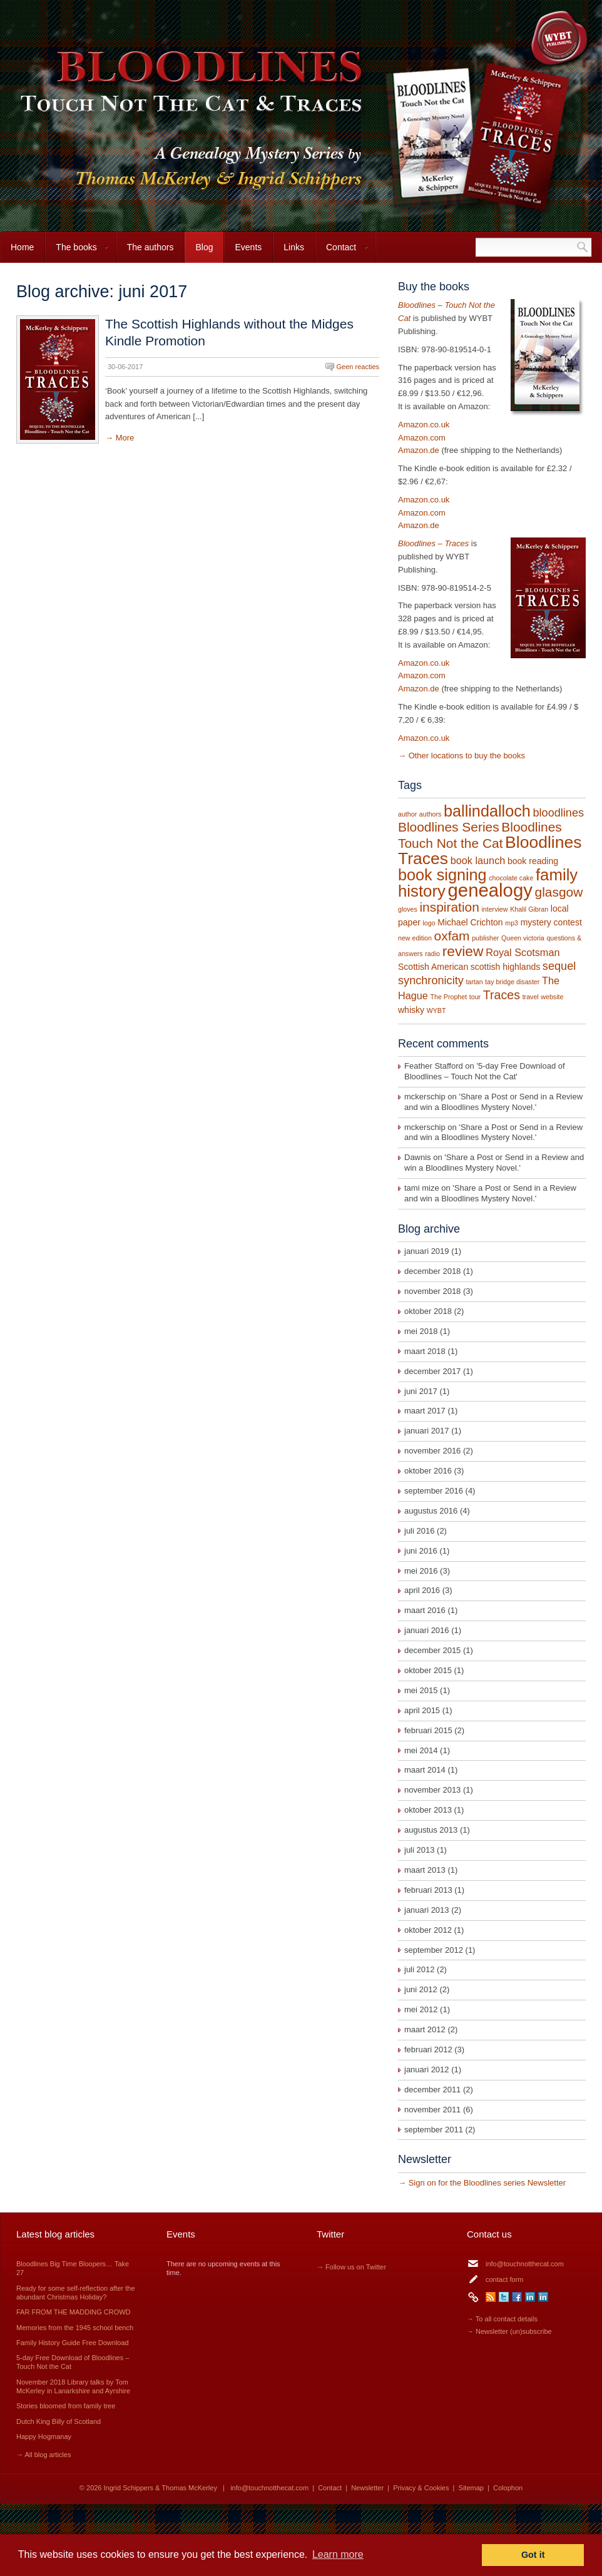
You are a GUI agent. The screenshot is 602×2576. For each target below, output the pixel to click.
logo (428, 923)
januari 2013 (426, 1910)
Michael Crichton (470, 922)
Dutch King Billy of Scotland (58, 2421)
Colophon (508, 2488)
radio (432, 953)
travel (531, 996)
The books (77, 252)
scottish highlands (505, 967)
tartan (474, 981)
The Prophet (449, 996)
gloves (407, 909)
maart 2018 (425, 1351)
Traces (501, 995)
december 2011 (432, 2089)
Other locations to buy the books (467, 755)
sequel (559, 966)
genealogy (490, 890)
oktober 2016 (428, 1470)
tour (475, 996)
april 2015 (422, 1710)
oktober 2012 (428, 1930)
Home (22, 247)
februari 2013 (428, 1890)
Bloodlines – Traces (433, 543)
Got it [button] (533, 2555)
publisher (485, 938)
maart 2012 (425, 2029)
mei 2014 (420, 1750)
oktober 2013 (428, 1810)
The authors (150, 247)
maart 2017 (425, 1410)
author (407, 814)
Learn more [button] (338, 2554)
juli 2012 (419, 1969)
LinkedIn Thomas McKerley (543, 2297)
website (552, 996)
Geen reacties (358, 366)
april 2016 (422, 1590)
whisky (411, 1010)
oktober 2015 (428, 1670)
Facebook (517, 2297)
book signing (442, 874)
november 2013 (432, 1790)
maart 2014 (425, 1769)
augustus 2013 (430, 1830)
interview (494, 909)
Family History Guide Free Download (72, 2342)
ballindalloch (487, 811)
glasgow (559, 892)
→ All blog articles (43, 2454)
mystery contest (551, 922)
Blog (204, 247)
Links (293, 247)
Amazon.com (422, 437)
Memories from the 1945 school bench (74, 2327)
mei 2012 (420, 2009)
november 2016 (432, 1450)
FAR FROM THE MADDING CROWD (73, 2312)
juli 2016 (419, 1530)
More (125, 437)
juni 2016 (420, 1550)
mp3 (511, 923)
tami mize (421, 1188)
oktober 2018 (428, 1311)
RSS (491, 2297)
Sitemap (471, 2488)
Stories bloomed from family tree (65, 2406)
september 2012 (433, 1950)
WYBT (436, 1010)
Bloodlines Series (448, 827)
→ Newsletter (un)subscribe (509, 2331)
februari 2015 (428, 1730)
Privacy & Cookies (421, 2488)
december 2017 (432, 1371)
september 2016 (433, 1490)
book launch (478, 860)
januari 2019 (426, 1251)
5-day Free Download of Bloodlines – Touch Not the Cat (484, 1071)
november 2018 (432, 1291)
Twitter (504, 2297)
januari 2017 (426, 1430)
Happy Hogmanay (43, 2436)
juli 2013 (419, 1850)
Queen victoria (522, 938)
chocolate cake (511, 878)
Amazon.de (418, 450)
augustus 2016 (430, 1510)
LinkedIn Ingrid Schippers (530, 2297)
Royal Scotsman (522, 952)
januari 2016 (426, 1630)
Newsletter (367, 2488)
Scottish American (433, 967)
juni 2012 (420, 1989)
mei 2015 (420, 1690)
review (463, 951)
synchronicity (431, 980)
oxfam (452, 936)
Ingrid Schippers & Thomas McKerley (160, 2488)
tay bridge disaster (512, 981)
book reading (533, 861)
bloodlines (558, 813)
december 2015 (432, 1650)
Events (248, 247)
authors (430, 814)
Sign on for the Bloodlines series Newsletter (487, 2182)
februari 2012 (428, 2049)
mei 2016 (420, 1571)
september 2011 (433, 2129)
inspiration (449, 907)
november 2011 (432, 2109)
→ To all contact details (502, 2319)
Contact (342, 252)
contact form (505, 2279)
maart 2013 (425, 1870)
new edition (415, 938)
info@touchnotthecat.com (525, 2264)
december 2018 (432, 1271)
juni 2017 (420, 1391)
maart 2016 (425, 1610)
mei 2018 (420, 1331)
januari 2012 (426, 2069)
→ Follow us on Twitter (351, 2267)
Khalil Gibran (529, 909)
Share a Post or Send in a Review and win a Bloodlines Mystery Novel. (493, 1102)
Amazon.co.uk (423, 424)
